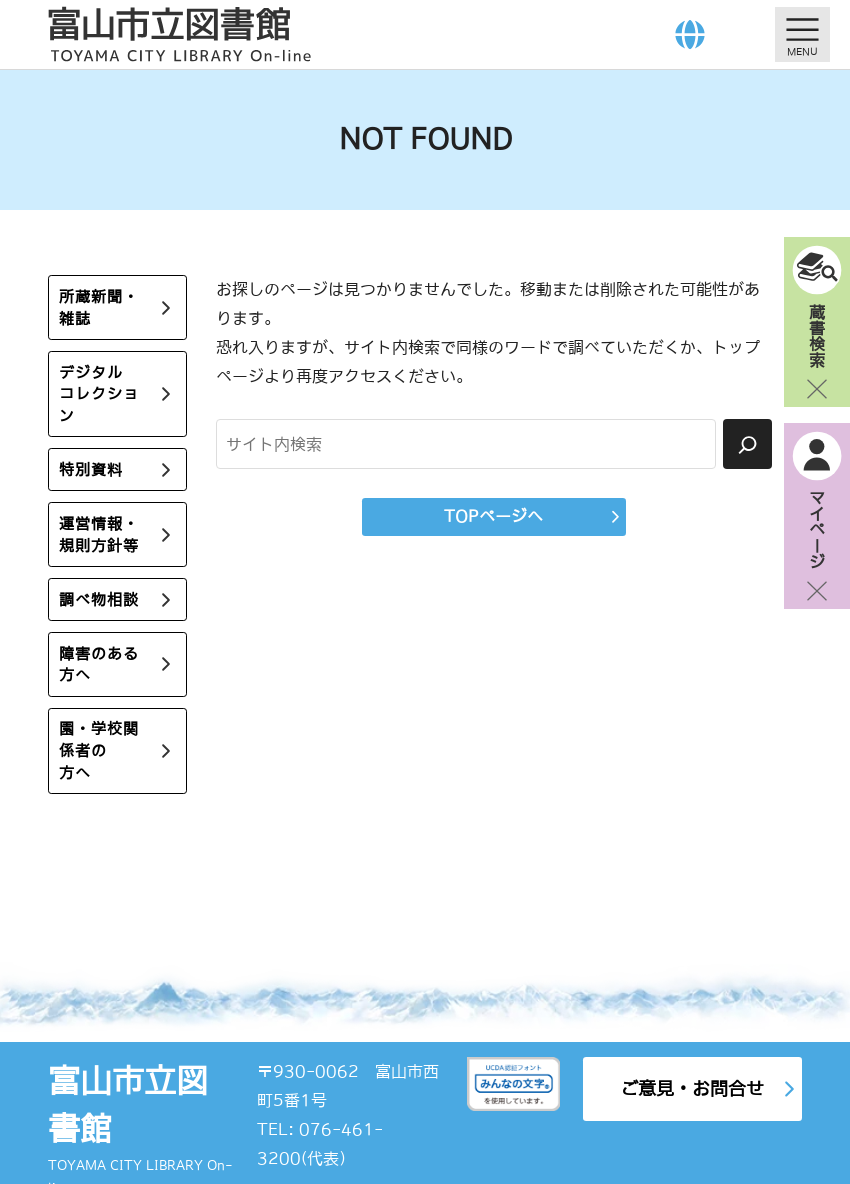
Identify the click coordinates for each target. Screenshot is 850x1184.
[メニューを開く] (802, 34)
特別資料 (91, 469)
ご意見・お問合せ (692, 1088)
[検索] (747, 444)
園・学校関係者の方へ (99, 750)
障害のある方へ (99, 664)
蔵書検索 (817, 335)
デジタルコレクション (99, 394)
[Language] (690, 34)
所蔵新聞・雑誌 (99, 307)
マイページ (817, 529)
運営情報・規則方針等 (99, 534)
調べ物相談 (99, 599)
